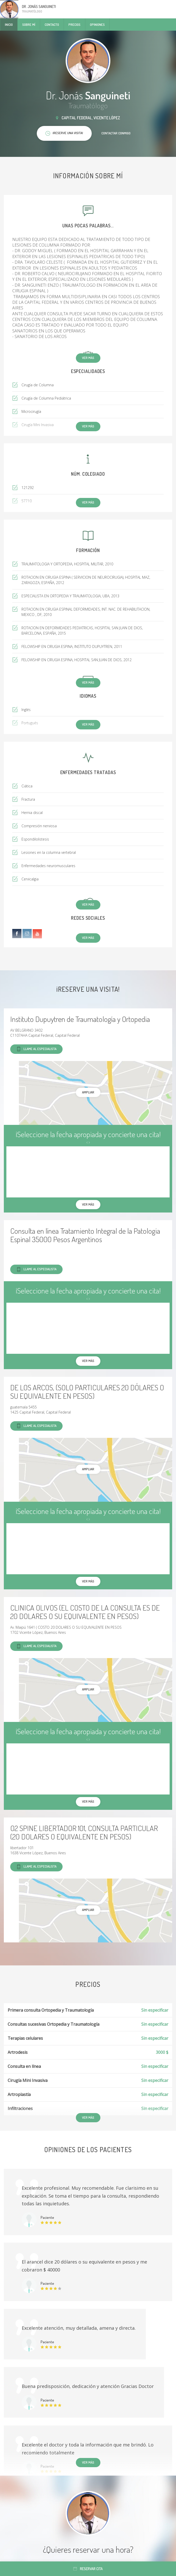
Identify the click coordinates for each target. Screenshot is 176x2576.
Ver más (88, 358)
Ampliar (88, 1092)
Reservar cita (88, 2569)
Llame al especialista (36, 1049)
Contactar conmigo (116, 133)
